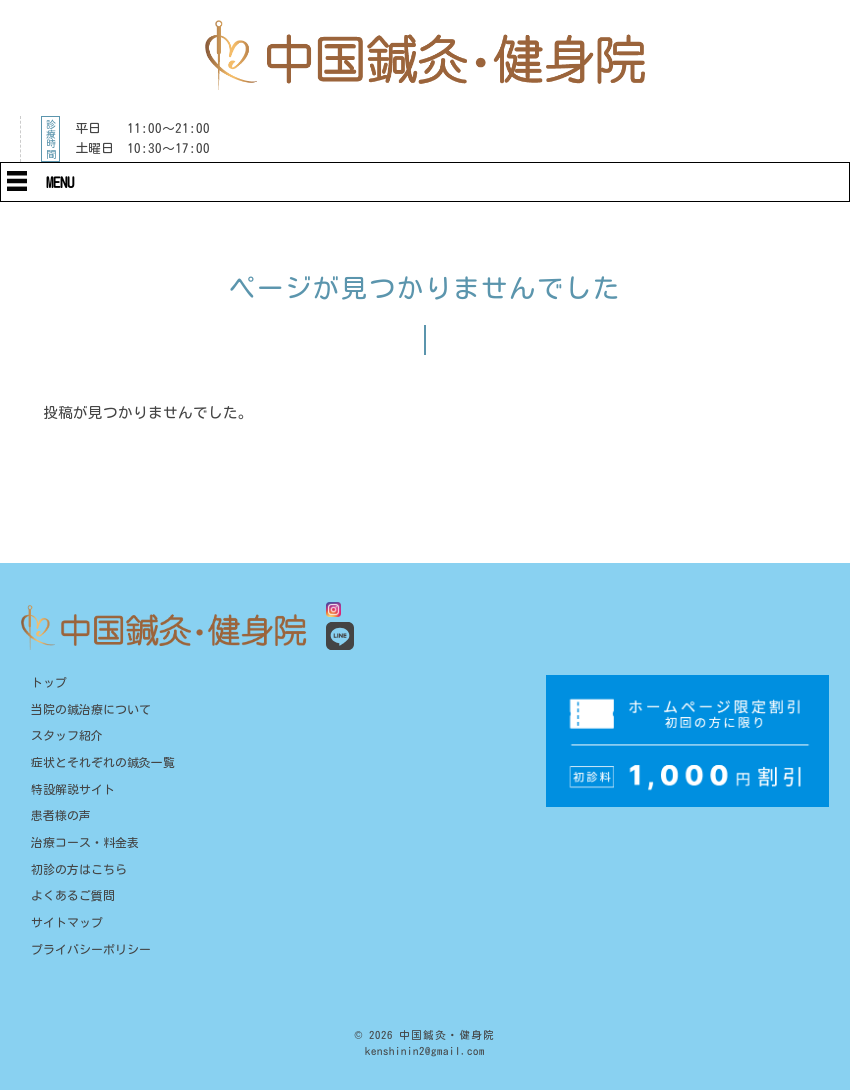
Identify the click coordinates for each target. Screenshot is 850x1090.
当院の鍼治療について (91, 709)
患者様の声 (61, 815)
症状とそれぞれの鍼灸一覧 (103, 762)
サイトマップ (67, 922)
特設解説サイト (73, 789)
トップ (49, 682)
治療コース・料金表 (85, 842)
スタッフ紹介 (67, 735)
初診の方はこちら (79, 869)
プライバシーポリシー (91, 949)
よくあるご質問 (73, 895)
